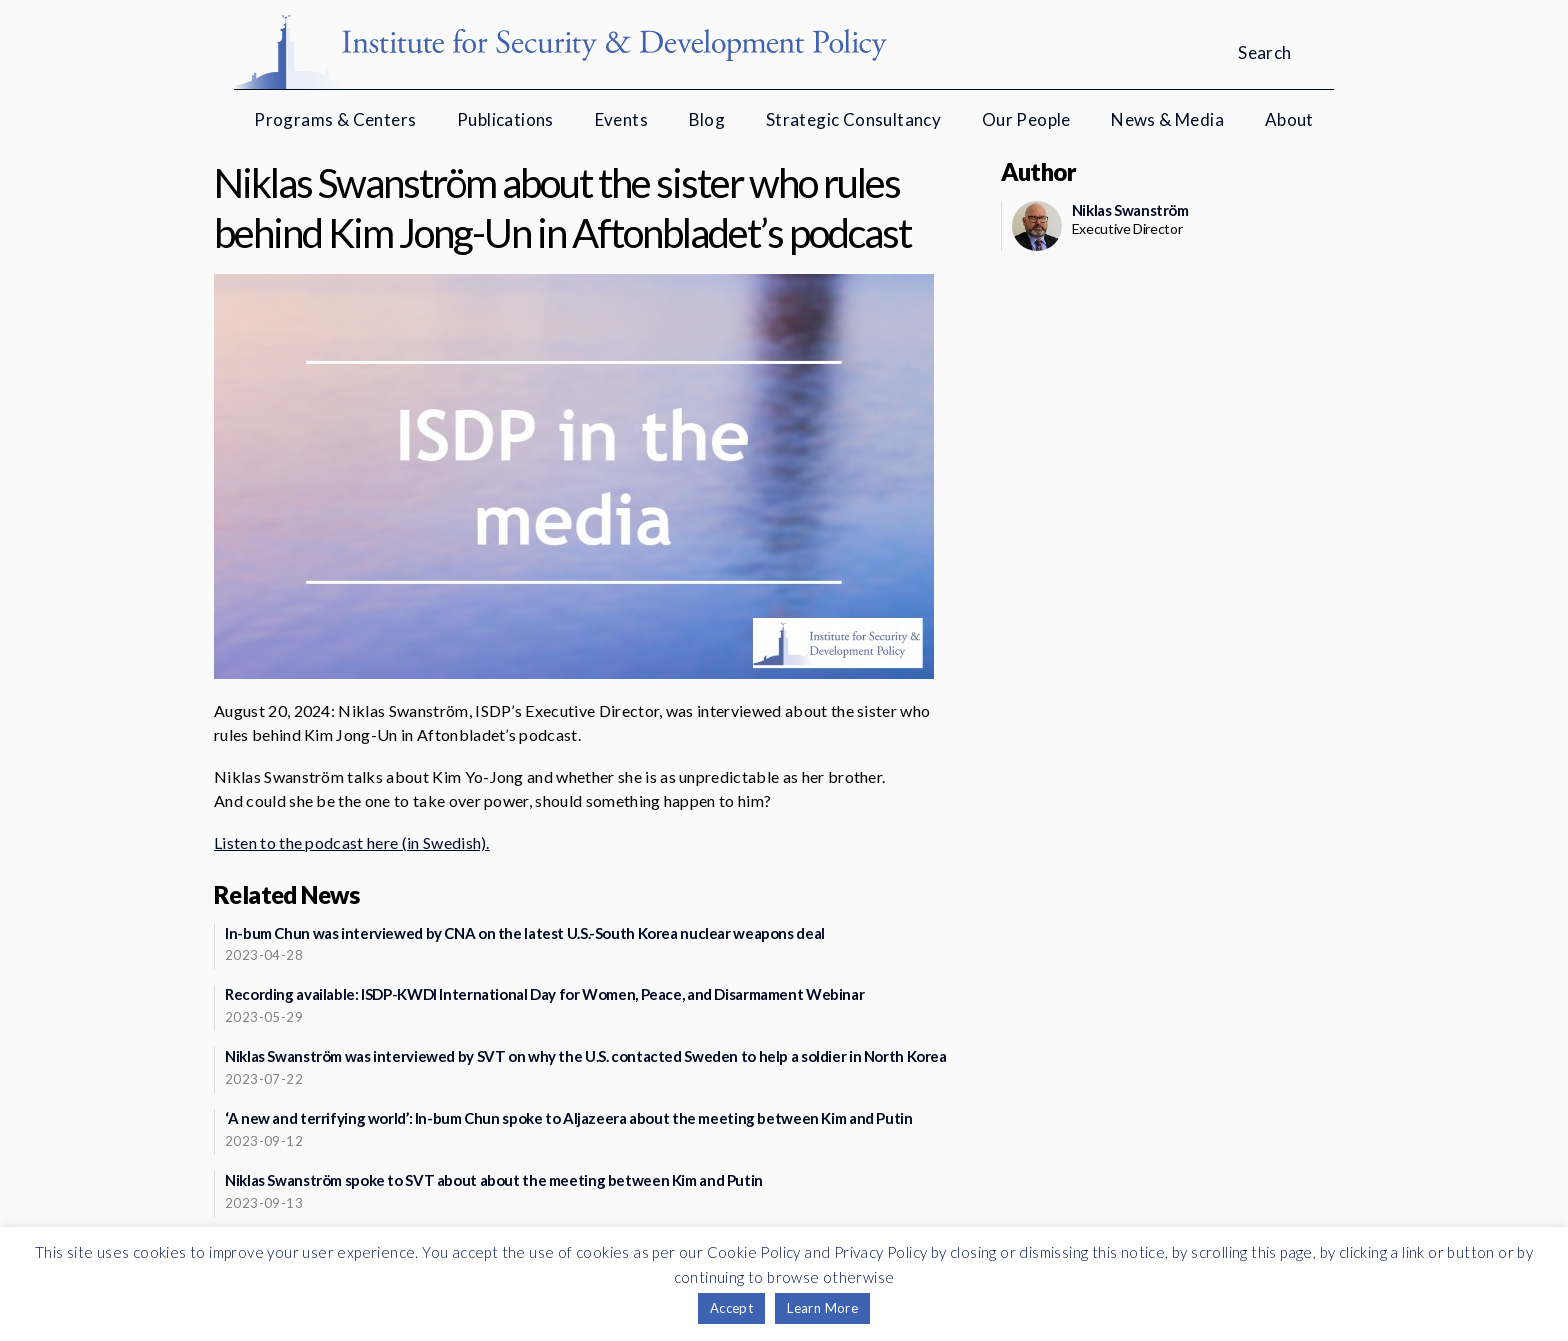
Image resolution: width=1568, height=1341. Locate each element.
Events (621, 119)
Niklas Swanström (1130, 210)
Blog (707, 119)
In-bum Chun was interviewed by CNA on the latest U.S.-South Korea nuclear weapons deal (525, 933)
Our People (1026, 119)
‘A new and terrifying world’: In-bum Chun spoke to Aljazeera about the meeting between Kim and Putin (569, 1118)
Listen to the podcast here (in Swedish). (352, 842)
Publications (505, 119)
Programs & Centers (335, 119)
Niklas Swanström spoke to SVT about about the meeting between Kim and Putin (494, 1180)
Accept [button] (731, 1308)
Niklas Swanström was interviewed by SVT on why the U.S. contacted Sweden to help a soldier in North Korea (586, 1056)
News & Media (1167, 119)
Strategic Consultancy (853, 119)
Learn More (822, 1308)
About (1289, 119)
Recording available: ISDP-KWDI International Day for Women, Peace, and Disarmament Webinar (544, 994)
